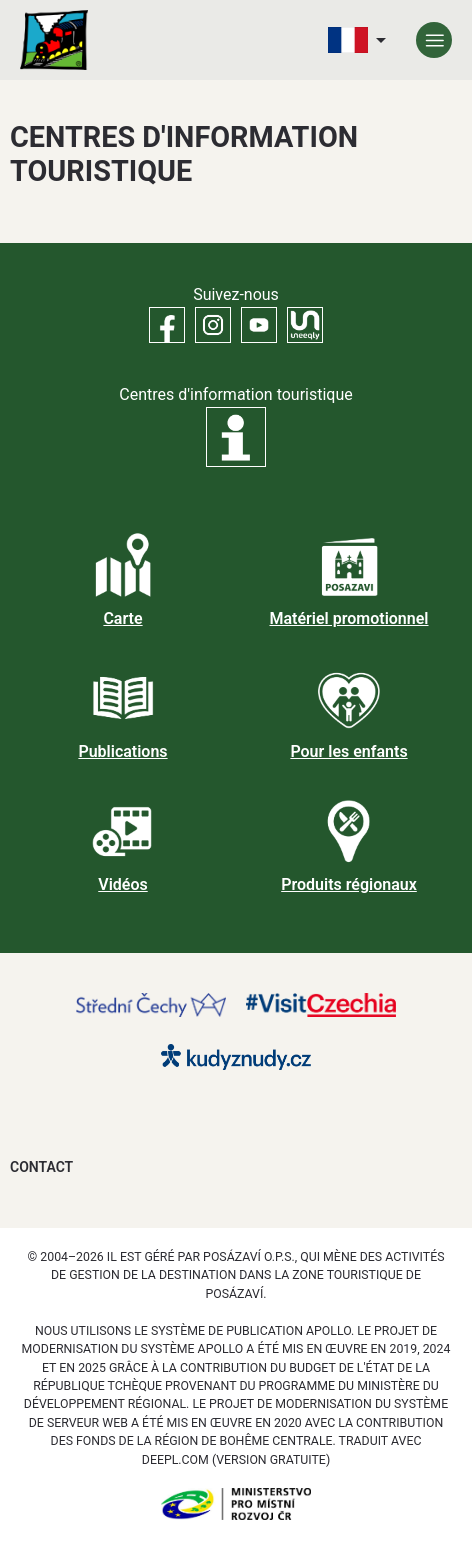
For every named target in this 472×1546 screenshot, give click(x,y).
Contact (41, 1167)
